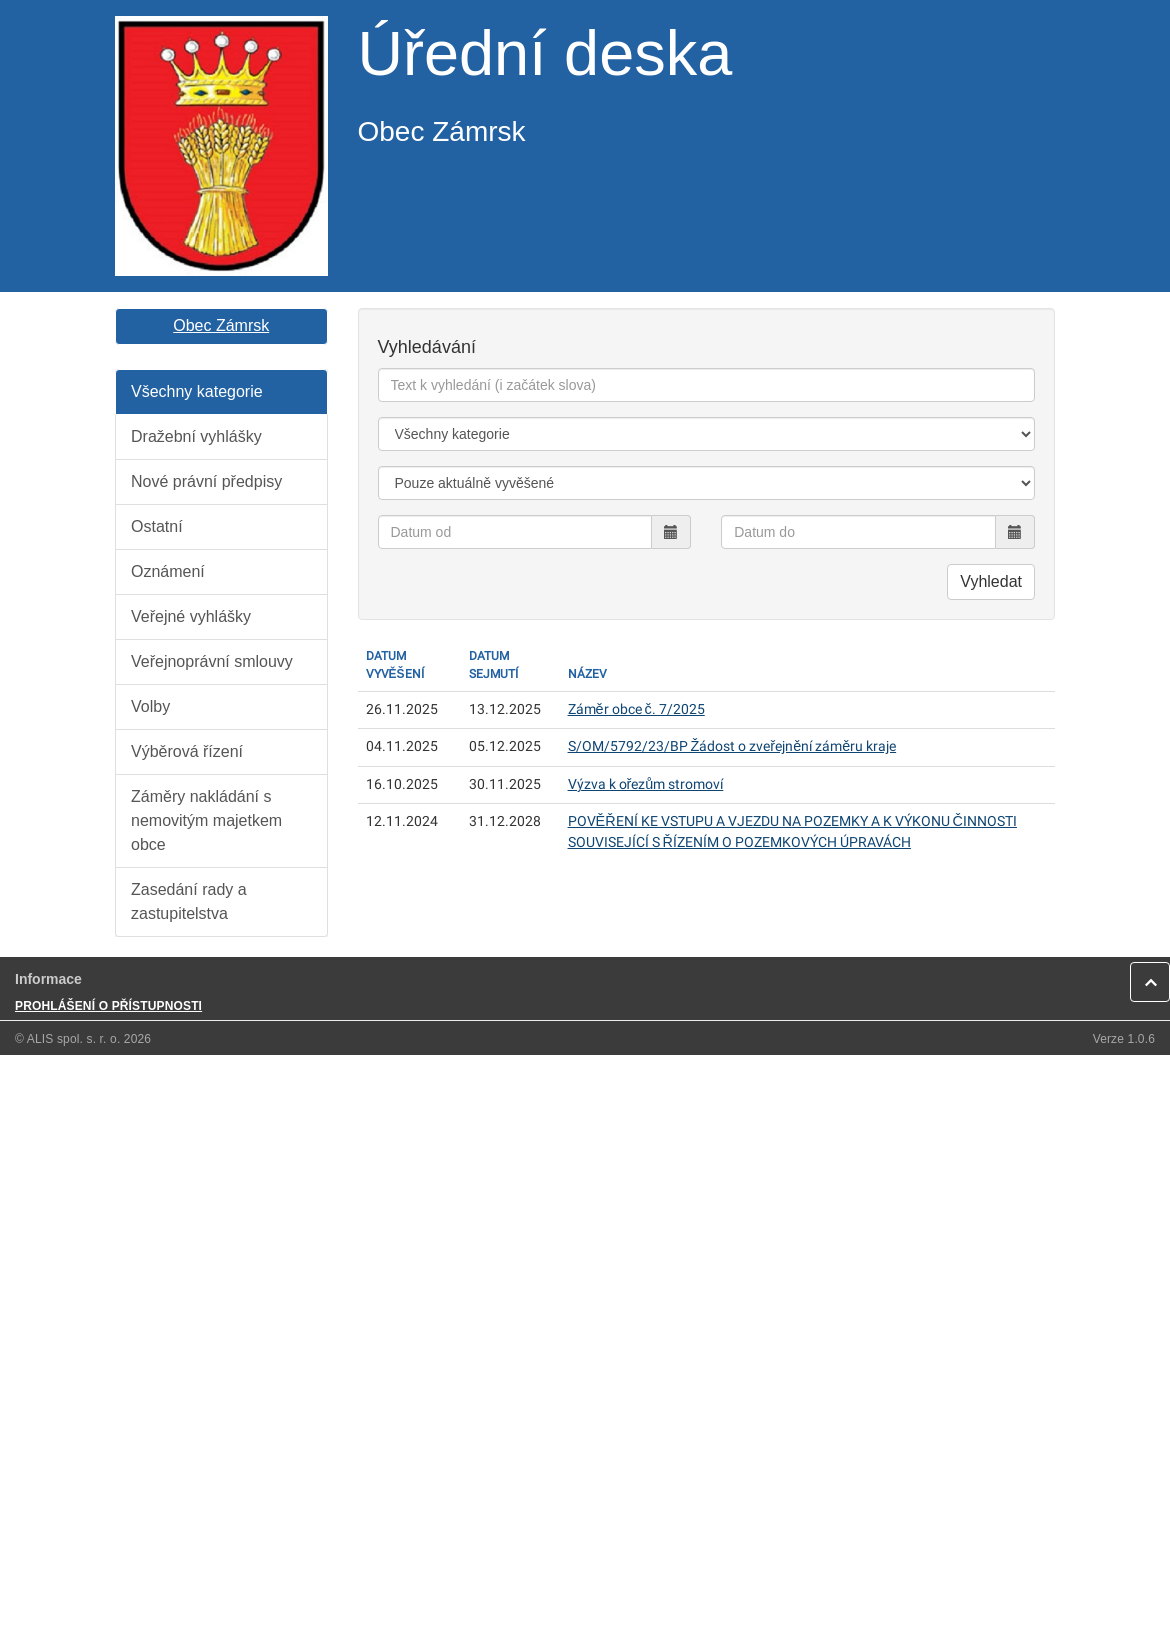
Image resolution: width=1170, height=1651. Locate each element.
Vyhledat (991, 581)
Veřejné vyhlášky (191, 616)
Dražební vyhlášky (196, 436)
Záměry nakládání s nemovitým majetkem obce (206, 820)
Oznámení (168, 571)
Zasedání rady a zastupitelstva (189, 901)
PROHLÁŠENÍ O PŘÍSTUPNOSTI (108, 1006)
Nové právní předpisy (206, 481)
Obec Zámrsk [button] (221, 325)
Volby (150, 706)
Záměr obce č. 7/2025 (636, 709)
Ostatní (157, 526)
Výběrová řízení (187, 751)
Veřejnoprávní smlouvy (212, 661)
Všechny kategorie (197, 391)
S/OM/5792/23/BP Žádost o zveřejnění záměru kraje (732, 746)
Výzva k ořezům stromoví (646, 784)
